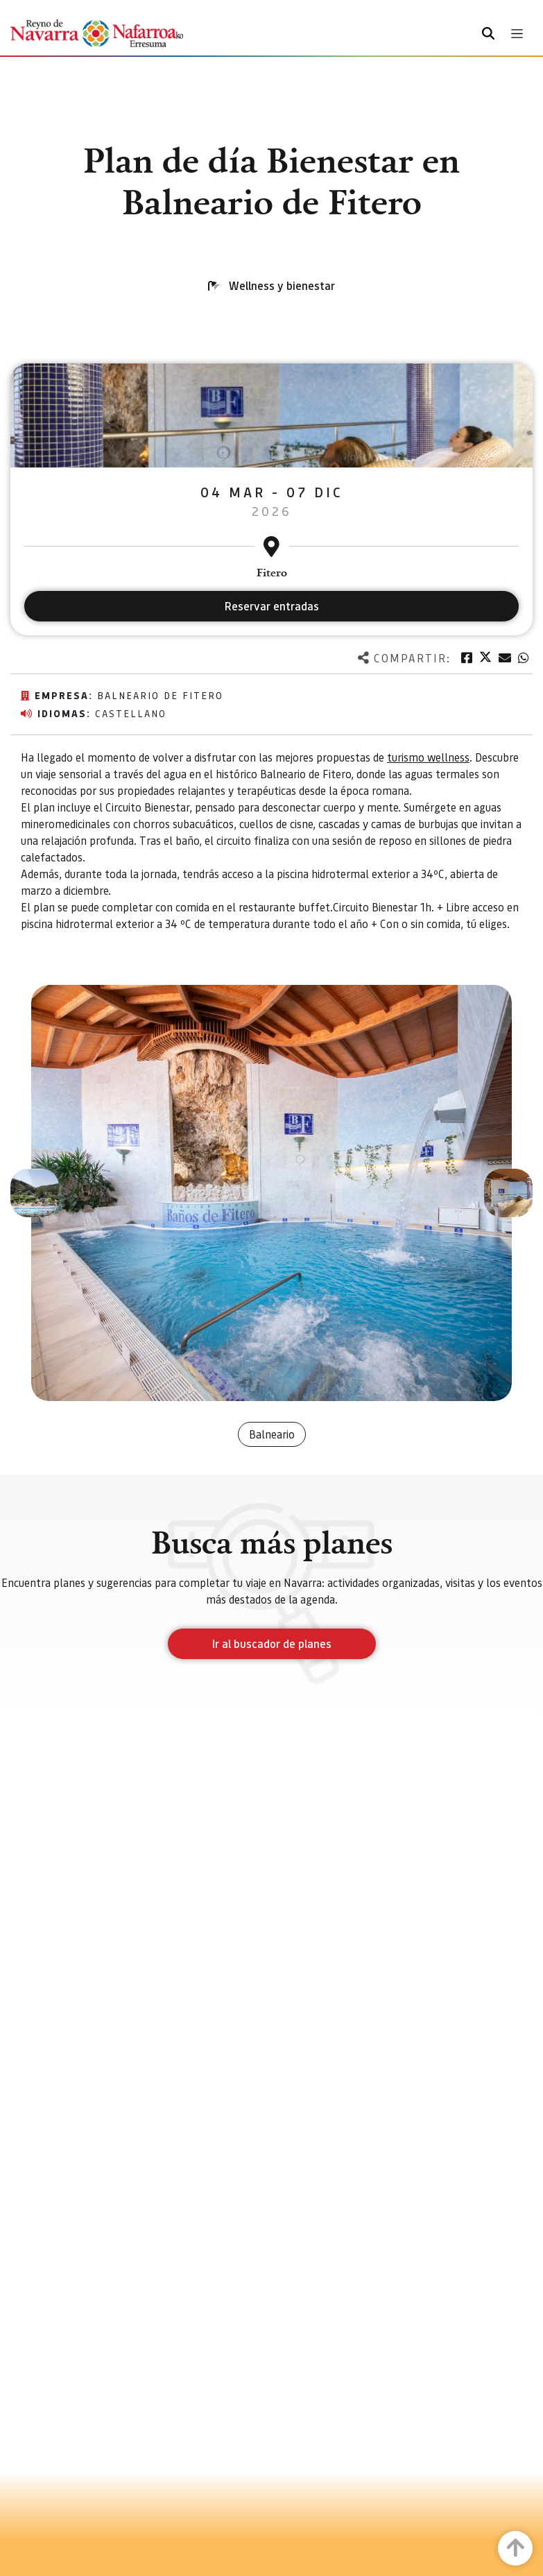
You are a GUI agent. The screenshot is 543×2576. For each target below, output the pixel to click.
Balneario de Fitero (160, 695)
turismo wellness (428, 757)
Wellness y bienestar (282, 285)
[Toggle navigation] (517, 34)
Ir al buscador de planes (271, 1643)
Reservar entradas (272, 606)
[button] (34, 1193)
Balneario (272, 1434)
